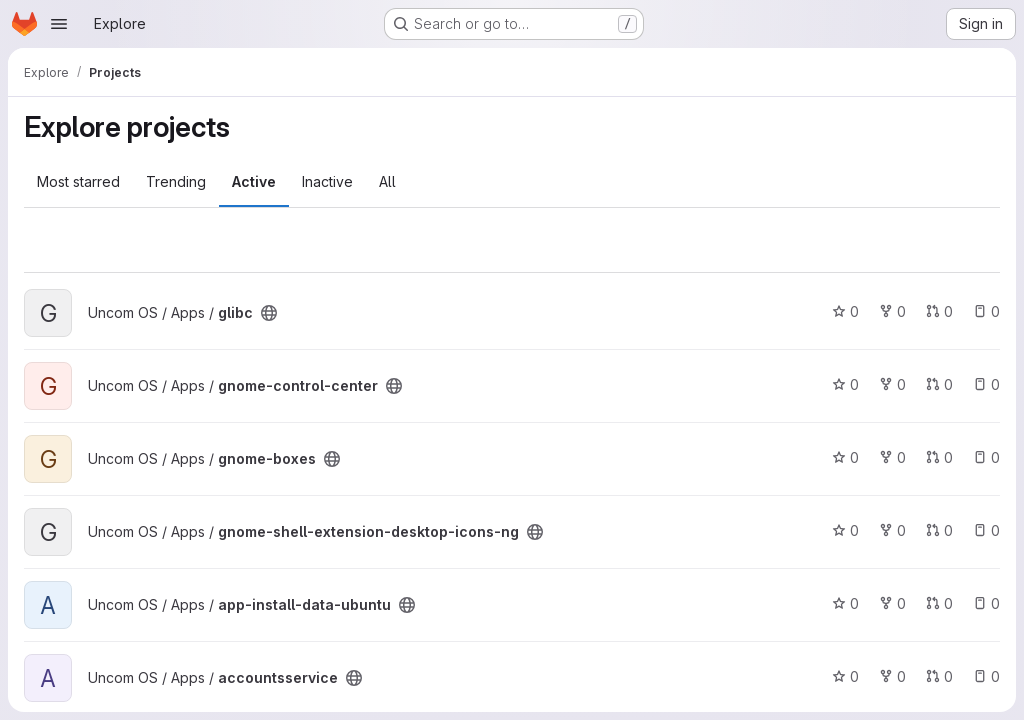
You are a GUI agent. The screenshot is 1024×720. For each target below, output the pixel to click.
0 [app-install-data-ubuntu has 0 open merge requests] (939, 603)
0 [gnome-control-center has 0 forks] (892, 384)
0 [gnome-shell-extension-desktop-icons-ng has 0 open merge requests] (939, 530)
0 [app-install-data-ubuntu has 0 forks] (892, 603)
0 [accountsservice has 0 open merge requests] (939, 676)
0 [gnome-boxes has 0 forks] (892, 457)
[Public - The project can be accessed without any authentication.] (269, 313)
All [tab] (387, 181)
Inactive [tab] (327, 181)
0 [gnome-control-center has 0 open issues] (986, 384)
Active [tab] (254, 181)
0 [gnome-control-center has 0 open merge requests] (939, 384)
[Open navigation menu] (59, 24)
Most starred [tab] (78, 181)
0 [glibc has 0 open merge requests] (939, 311)
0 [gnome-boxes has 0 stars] (845, 457)
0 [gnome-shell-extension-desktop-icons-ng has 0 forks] (892, 530)
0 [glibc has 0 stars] (845, 311)
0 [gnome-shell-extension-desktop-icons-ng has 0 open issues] (986, 530)
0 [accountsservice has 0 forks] (892, 676)
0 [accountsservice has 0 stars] (845, 676)
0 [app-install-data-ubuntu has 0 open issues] (986, 603)
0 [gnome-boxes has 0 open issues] (986, 457)
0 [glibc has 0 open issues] (986, 311)
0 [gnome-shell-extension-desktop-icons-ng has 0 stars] (845, 530)
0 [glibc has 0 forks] (892, 311)
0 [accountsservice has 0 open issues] (986, 676)
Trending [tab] (176, 181)
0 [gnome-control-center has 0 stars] (845, 384)
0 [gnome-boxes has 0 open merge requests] (939, 457)
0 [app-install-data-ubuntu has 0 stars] (845, 603)
